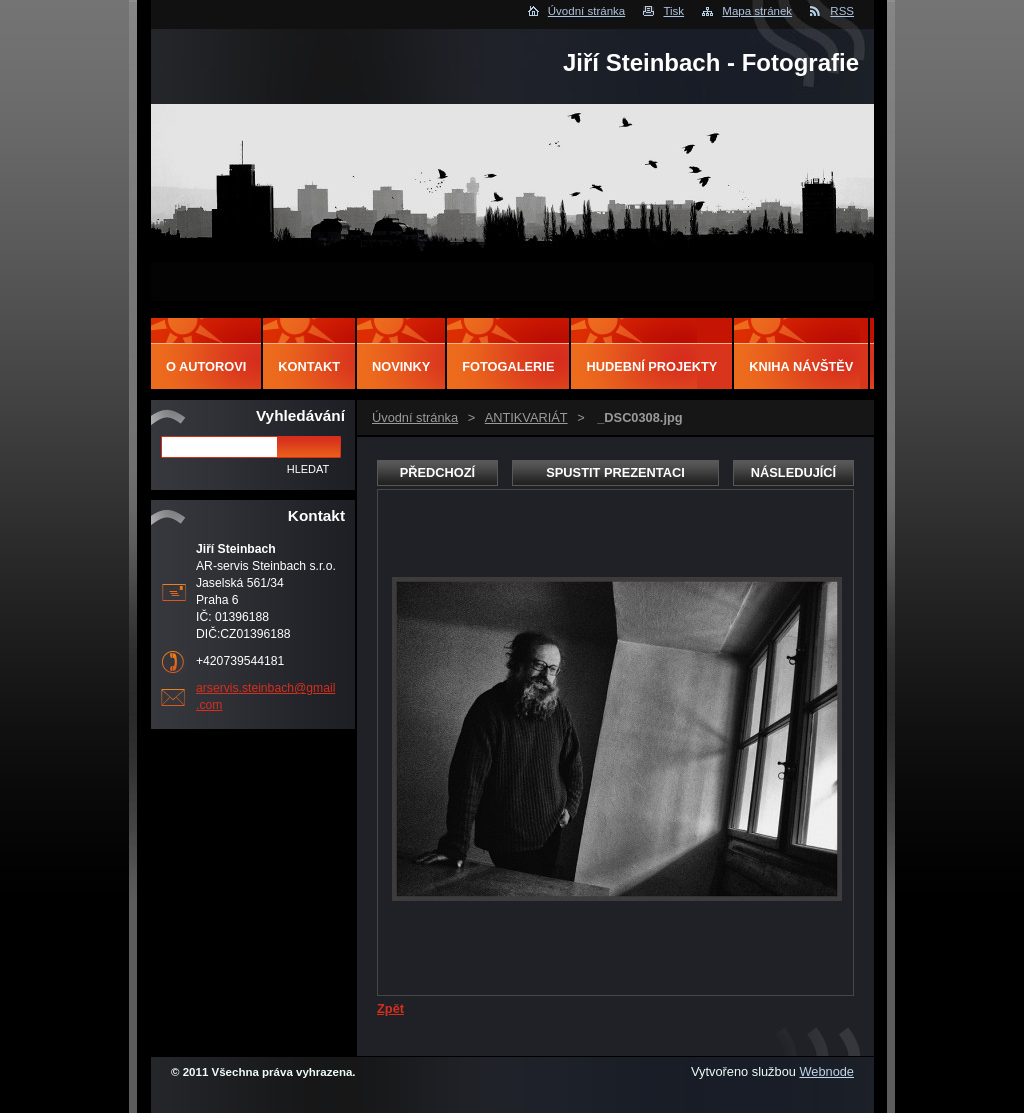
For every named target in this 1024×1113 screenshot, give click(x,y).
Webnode (826, 1071)
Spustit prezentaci (615, 472)
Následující (793, 472)
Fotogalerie (508, 366)
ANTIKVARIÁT (526, 417)
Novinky (401, 366)
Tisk (673, 11)
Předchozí (437, 472)
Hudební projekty (651, 366)
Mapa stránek (757, 11)
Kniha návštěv (801, 366)
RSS (842, 11)
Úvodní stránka (586, 11)
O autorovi (206, 366)
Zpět (390, 1008)
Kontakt (309, 366)
